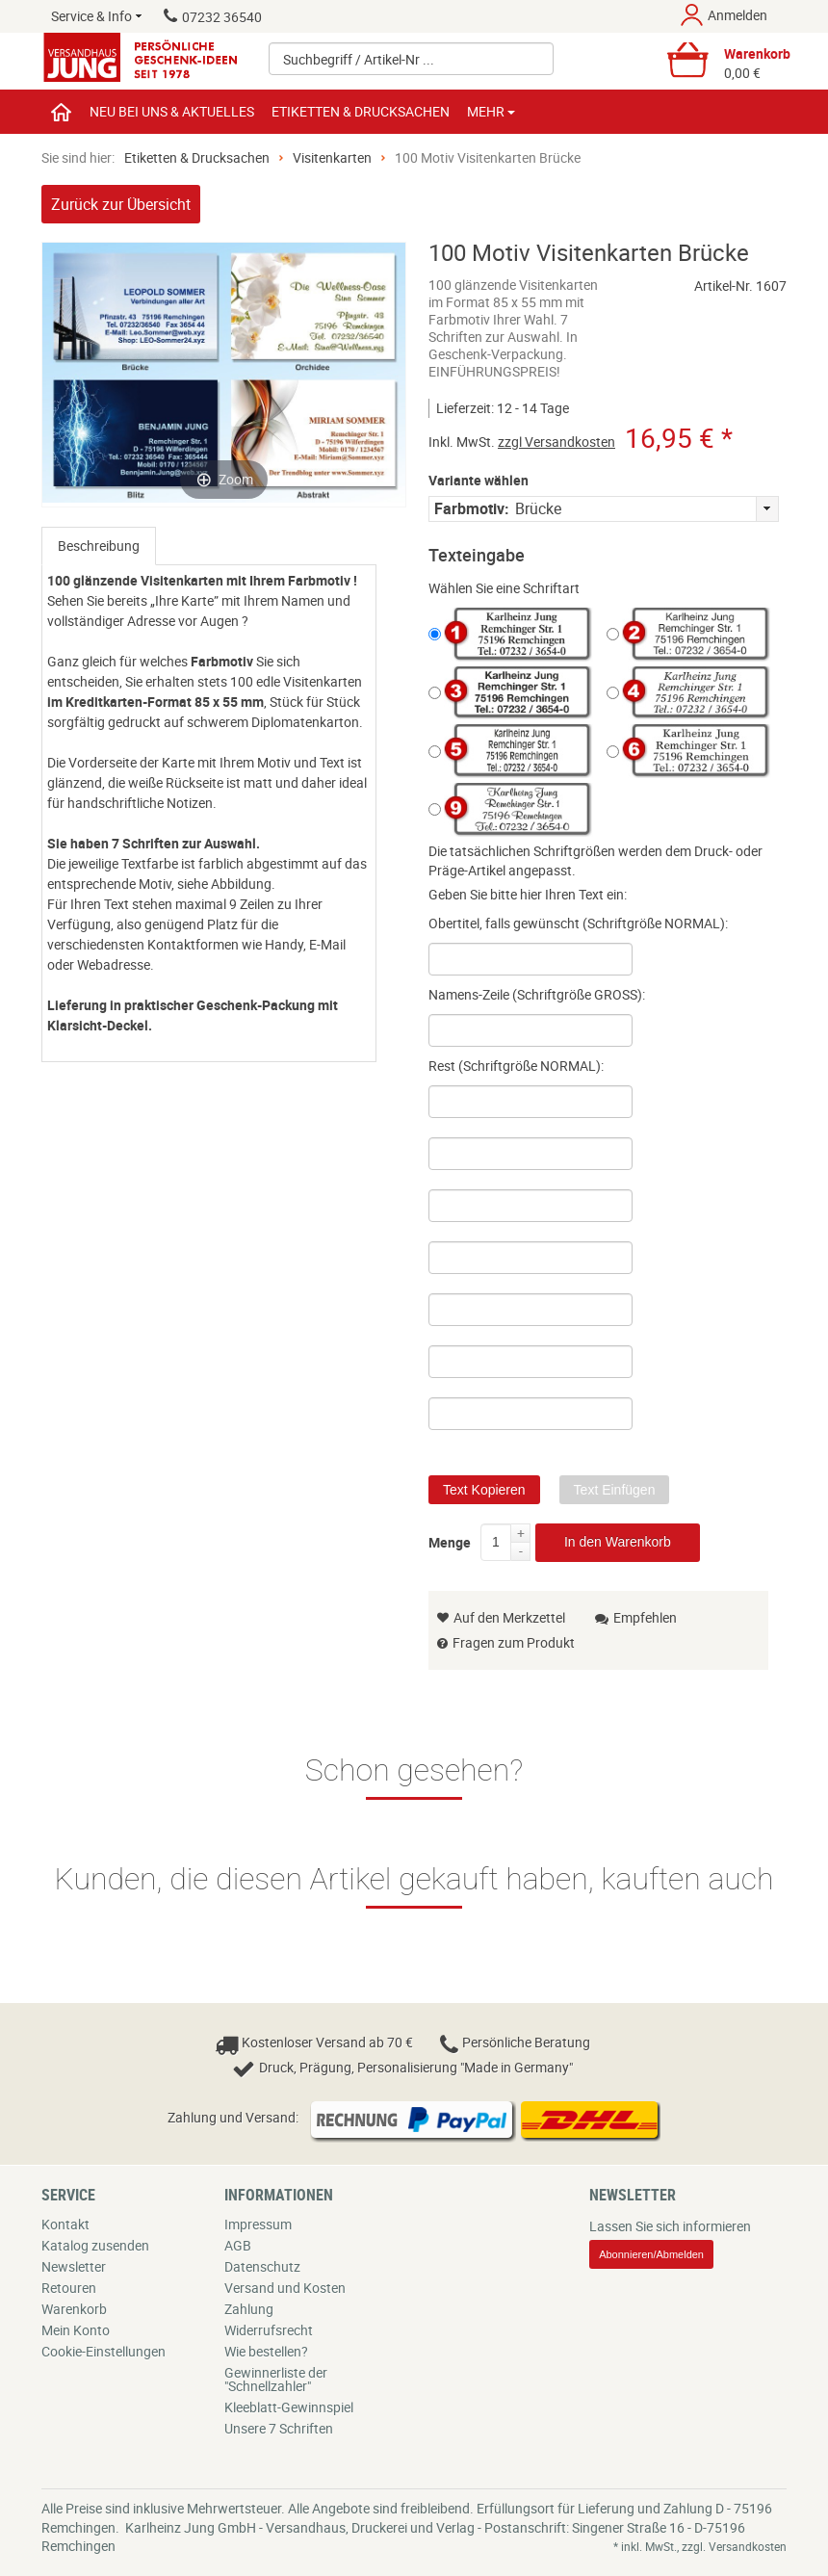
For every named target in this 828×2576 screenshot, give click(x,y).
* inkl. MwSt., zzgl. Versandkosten (700, 2546)
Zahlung (248, 2309)
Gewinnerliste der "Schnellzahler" (275, 2379)
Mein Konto (75, 2330)
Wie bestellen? (266, 2351)
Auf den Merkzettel (501, 1617)
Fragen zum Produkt (514, 1642)
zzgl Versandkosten (556, 441)
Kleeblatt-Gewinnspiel (288, 2407)
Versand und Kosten (285, 2287)
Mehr (491, 111)
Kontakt (65, 2224)
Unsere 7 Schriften (278, 2428)
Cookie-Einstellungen (103, 2351)
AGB (237, 2245)
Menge (449, 1539)
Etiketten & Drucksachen (197, 157)
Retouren (68, 2287)
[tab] (98, 546)
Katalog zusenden (95, 2245)
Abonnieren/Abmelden (651, 2254)
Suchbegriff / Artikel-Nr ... (358, 59)
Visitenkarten (332, 157)
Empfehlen (636, 1617)
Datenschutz (262, 2266)
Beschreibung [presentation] (99, 545)
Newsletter (73, 2266)
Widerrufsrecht (268, 2330)
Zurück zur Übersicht (121, 204)
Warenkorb (74, 2309)
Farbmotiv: (471, 508)
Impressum (258, 2224)
